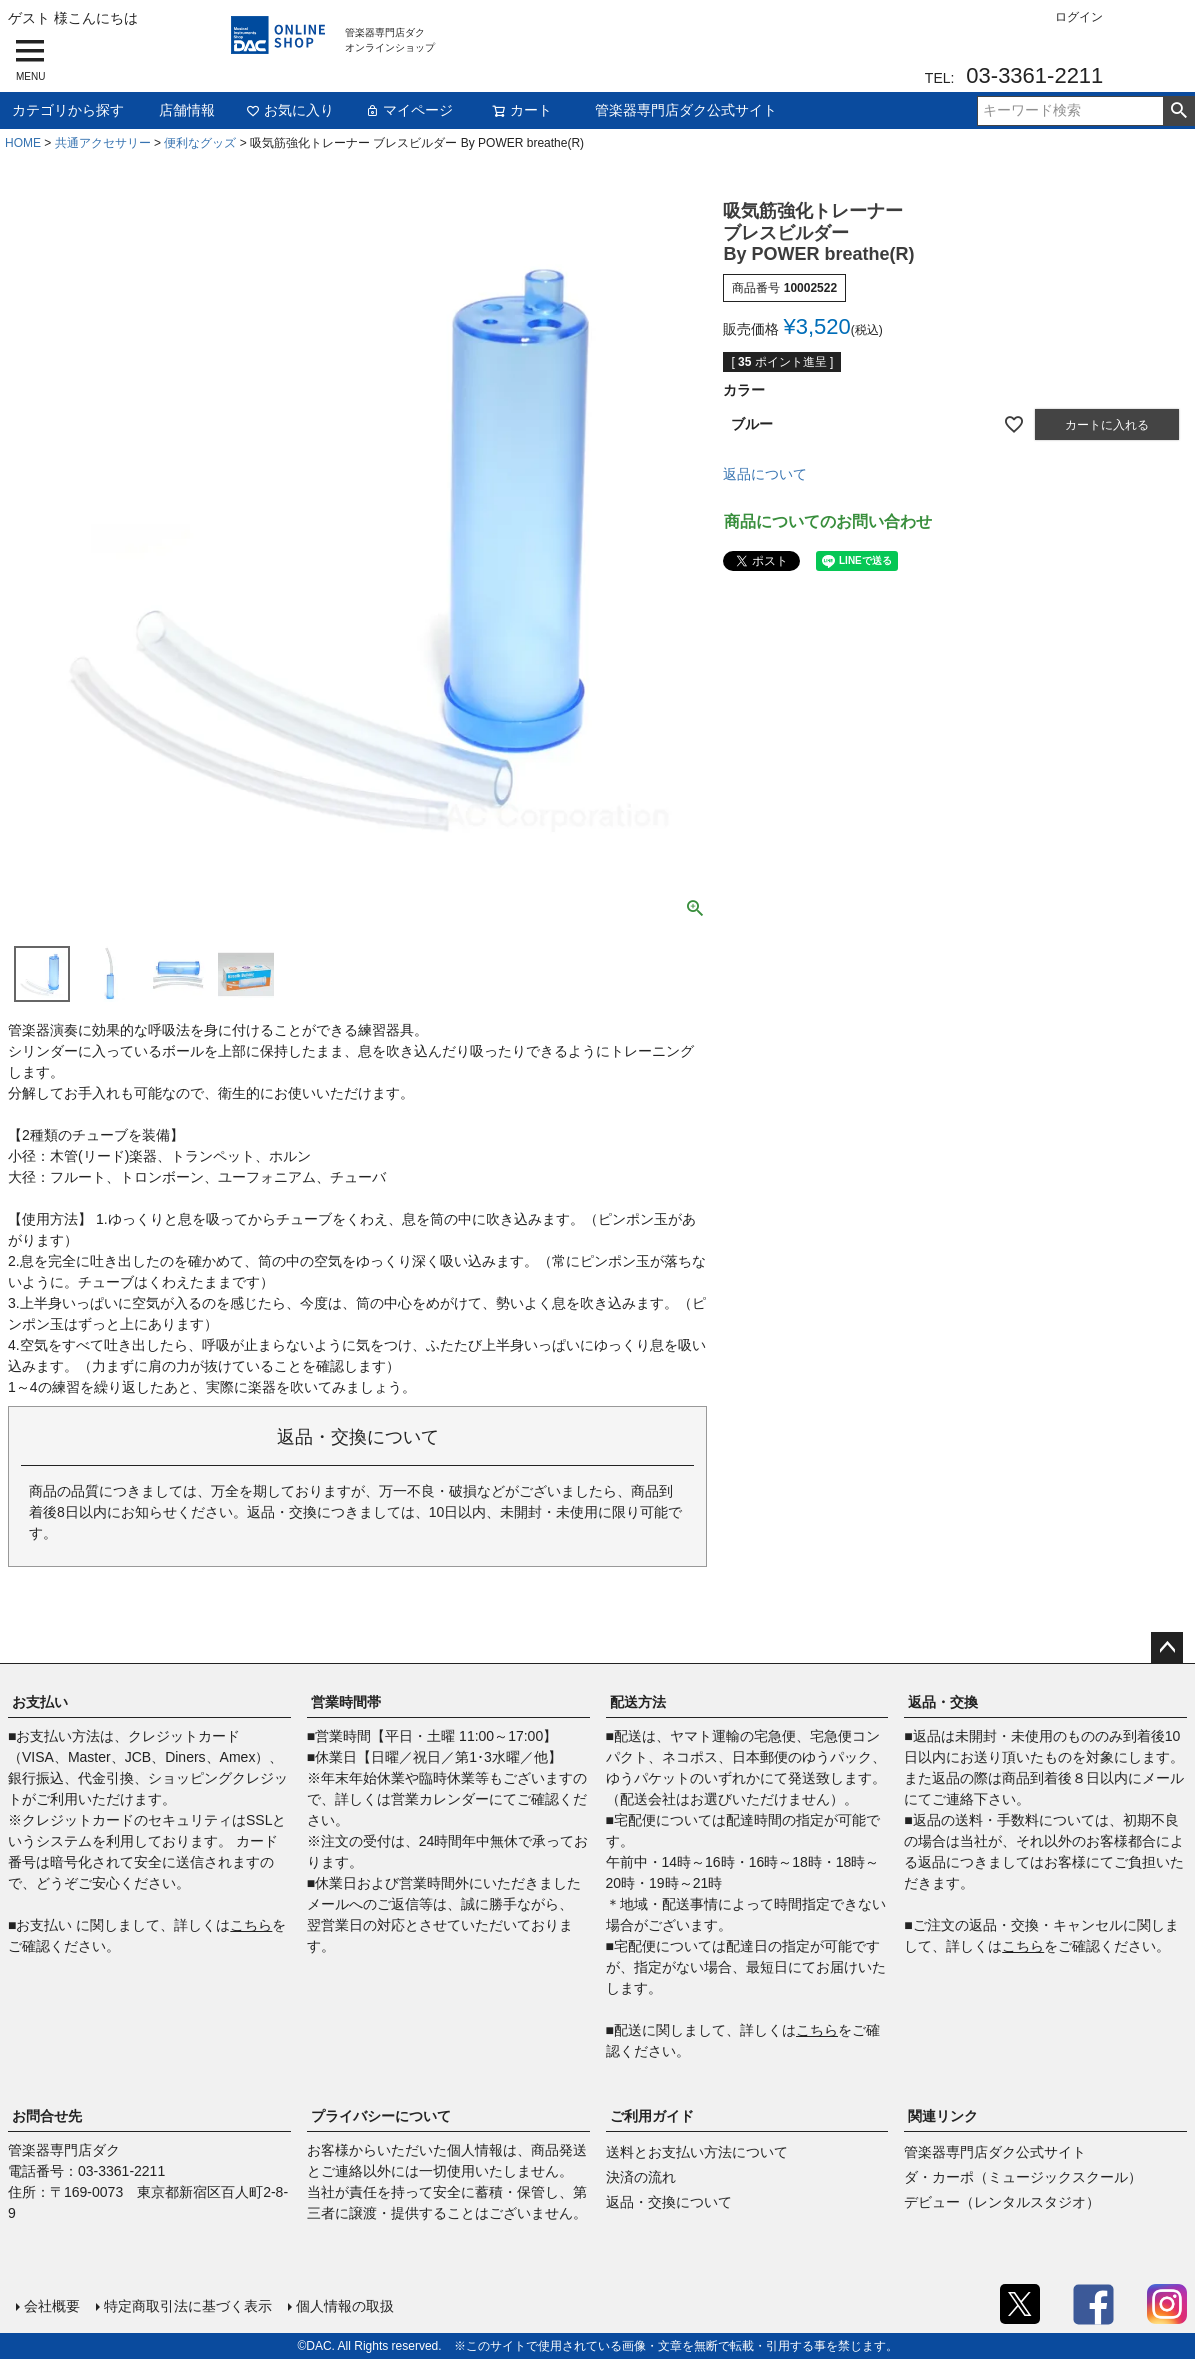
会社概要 (52, 2306)
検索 (1178, 111)
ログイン (1079, 17)
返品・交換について (669, 2202)
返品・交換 (943, 1702)
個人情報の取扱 (345, 2306)
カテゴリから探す (68, 110)
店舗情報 (187, 110)
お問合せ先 (47, 2116)
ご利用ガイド (652, 2116)
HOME (23, 143)
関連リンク (943, 2116)
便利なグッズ (200, 143)
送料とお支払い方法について (697, 2152)
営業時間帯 (346, 1702)
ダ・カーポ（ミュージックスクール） (1023, 2177)
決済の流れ (641, 2177)
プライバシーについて (381, 2116)
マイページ (409, 110)
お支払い (40, 1702)
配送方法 (638, 1702)
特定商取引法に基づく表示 (188, 2306)
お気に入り (290, 110)
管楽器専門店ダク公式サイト (686, 110)
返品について (765, 474)
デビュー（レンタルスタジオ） (1002, 2202)
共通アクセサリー (103, 143)
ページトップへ (1167, 1648)
